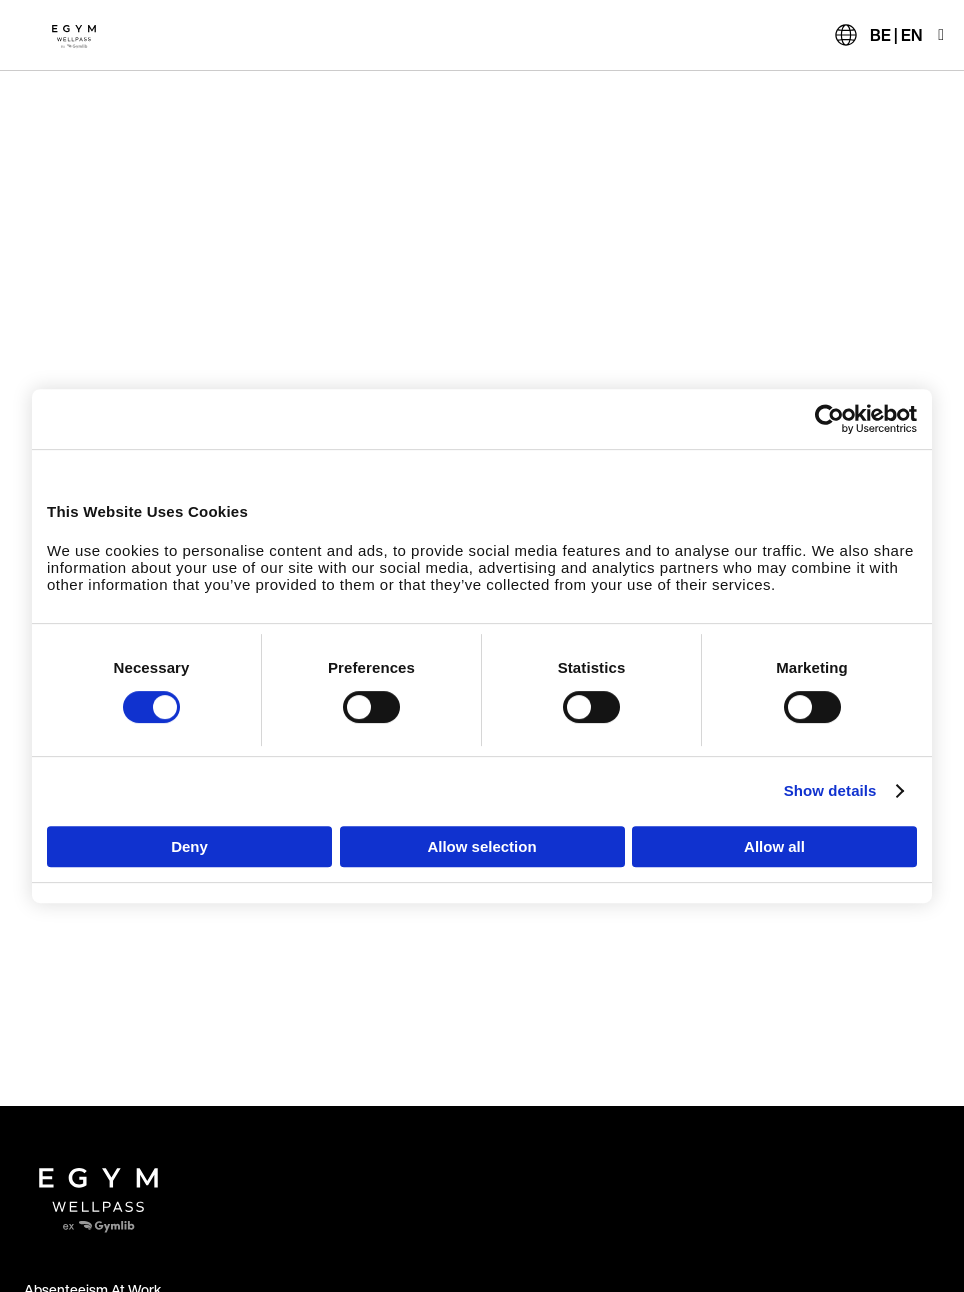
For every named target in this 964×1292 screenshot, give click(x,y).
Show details (830, 790)
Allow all (774, 846)
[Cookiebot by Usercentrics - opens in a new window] (829, 419)
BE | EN (896, 35)
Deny (189, 846)
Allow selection (481, 846)
